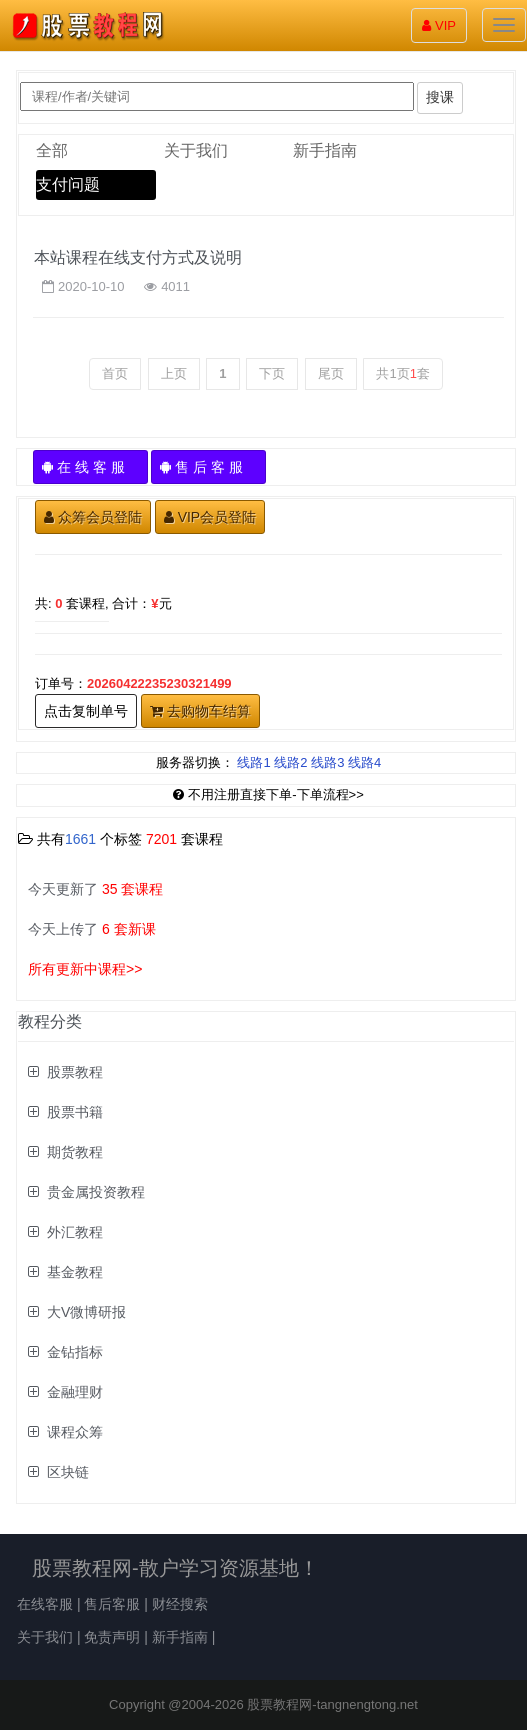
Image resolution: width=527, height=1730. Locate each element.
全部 (52, 150)
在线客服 (45, 1604)
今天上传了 (92, 929)
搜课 (440, 97)
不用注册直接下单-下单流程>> (268, 794)
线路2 (290, 762)
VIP (439, 25)
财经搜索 (180, 1604)
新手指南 (325, 150)
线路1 (253, 762)
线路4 (364, 762)
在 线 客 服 (90, 467)
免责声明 (112, 1637)
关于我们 (196, 150)
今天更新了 (95, 889)
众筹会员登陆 (93, 517)
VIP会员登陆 (210, 517)
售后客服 (112, 1604)
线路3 (327, 762)
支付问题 (68, 184)
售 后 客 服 (208, 467)
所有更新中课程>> (85, 969)
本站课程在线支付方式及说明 (138, 257)
